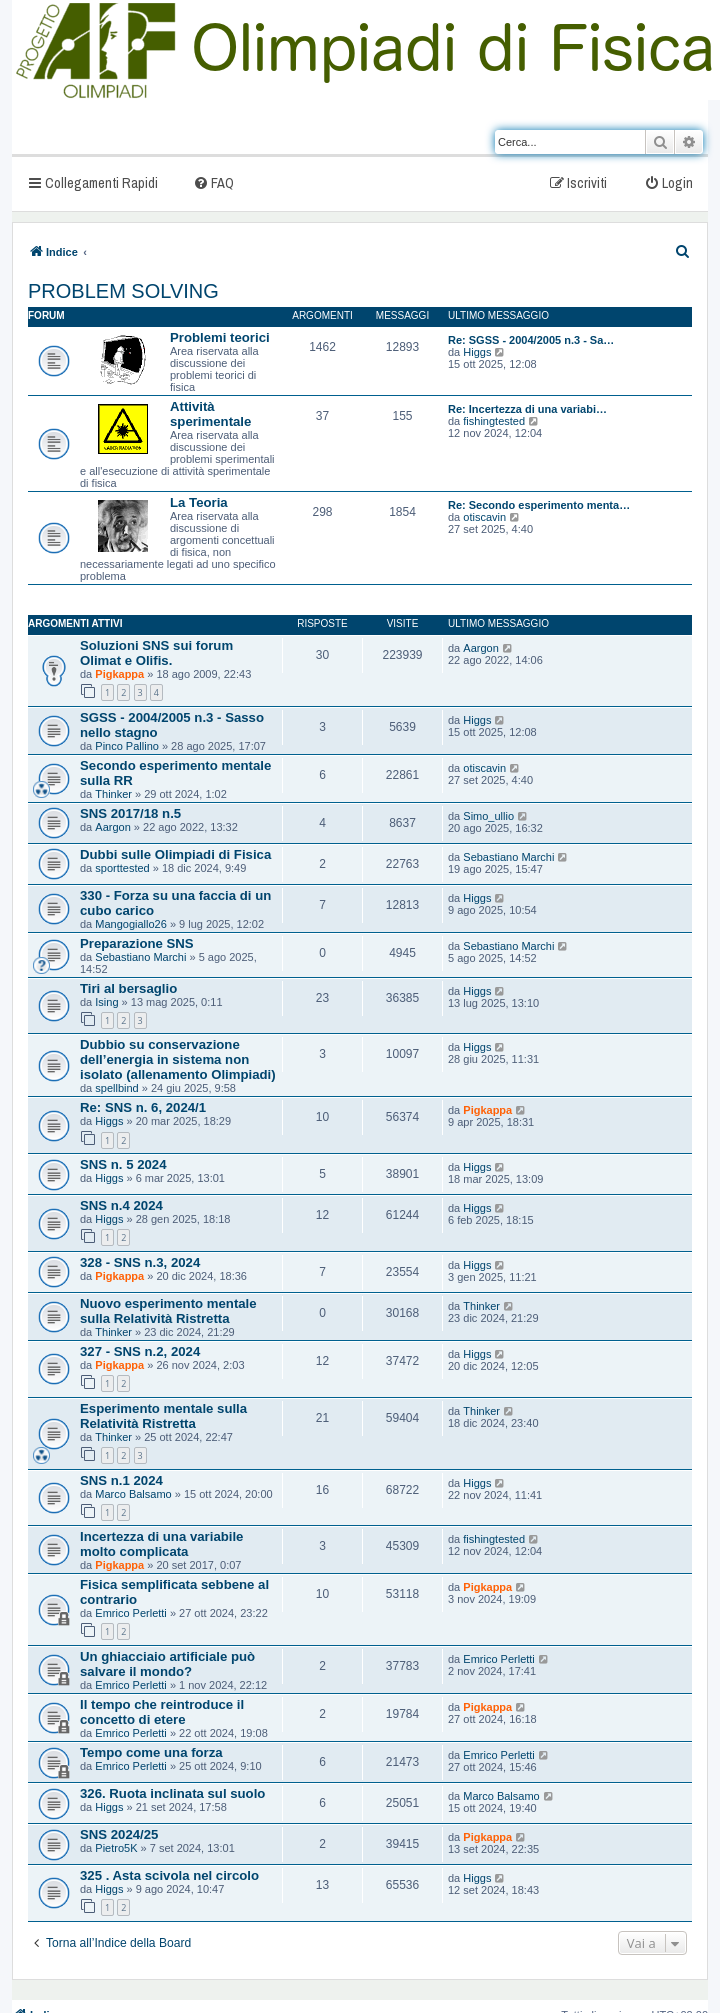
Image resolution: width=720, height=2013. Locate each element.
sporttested (122, 868)
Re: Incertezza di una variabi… (527, 409)
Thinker (113, 794)
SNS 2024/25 (119, 1834)
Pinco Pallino (127, 746)
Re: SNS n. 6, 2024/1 (143, 1107)
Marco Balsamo (133, 1494)
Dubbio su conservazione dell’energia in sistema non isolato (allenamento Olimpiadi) (178, 1059)
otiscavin (484, 517)
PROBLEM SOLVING (123, 291)
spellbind (116, 1088)
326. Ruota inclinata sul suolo (172, 1793)
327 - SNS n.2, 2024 (140, 1351)
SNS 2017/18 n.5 (130, 813)
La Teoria (199, 502)
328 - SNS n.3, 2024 (140, 1262)
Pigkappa (119, 674)
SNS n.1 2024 (121, 1480)
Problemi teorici (220, 337)
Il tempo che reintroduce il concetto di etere (162, 1712)
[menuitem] (213, 182)
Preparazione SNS (137, 943)
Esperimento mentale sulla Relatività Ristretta (163, 1416)
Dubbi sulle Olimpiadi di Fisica (175, 854)
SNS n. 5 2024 (123, 1164)
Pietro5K (116, 1848)
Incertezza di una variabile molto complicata (161, 1544)
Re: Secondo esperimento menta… (539, 505)
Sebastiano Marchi (508, 857)
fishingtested (494, 421)
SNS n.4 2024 (121, 1205)
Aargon (480, 648)
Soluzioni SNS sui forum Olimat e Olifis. (156, 653)
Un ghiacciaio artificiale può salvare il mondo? (167, 1664)
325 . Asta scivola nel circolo (169, 1875)
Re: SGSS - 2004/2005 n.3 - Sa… (531, 340)
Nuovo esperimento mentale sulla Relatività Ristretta (168, 1311)
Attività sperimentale (210, 414)
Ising (106, 1002)
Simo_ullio (488, 816)
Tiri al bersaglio (128, 988)
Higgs (477, 352)
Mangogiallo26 (131, 924)
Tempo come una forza (151, 1752)
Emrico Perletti (131, 1613)
